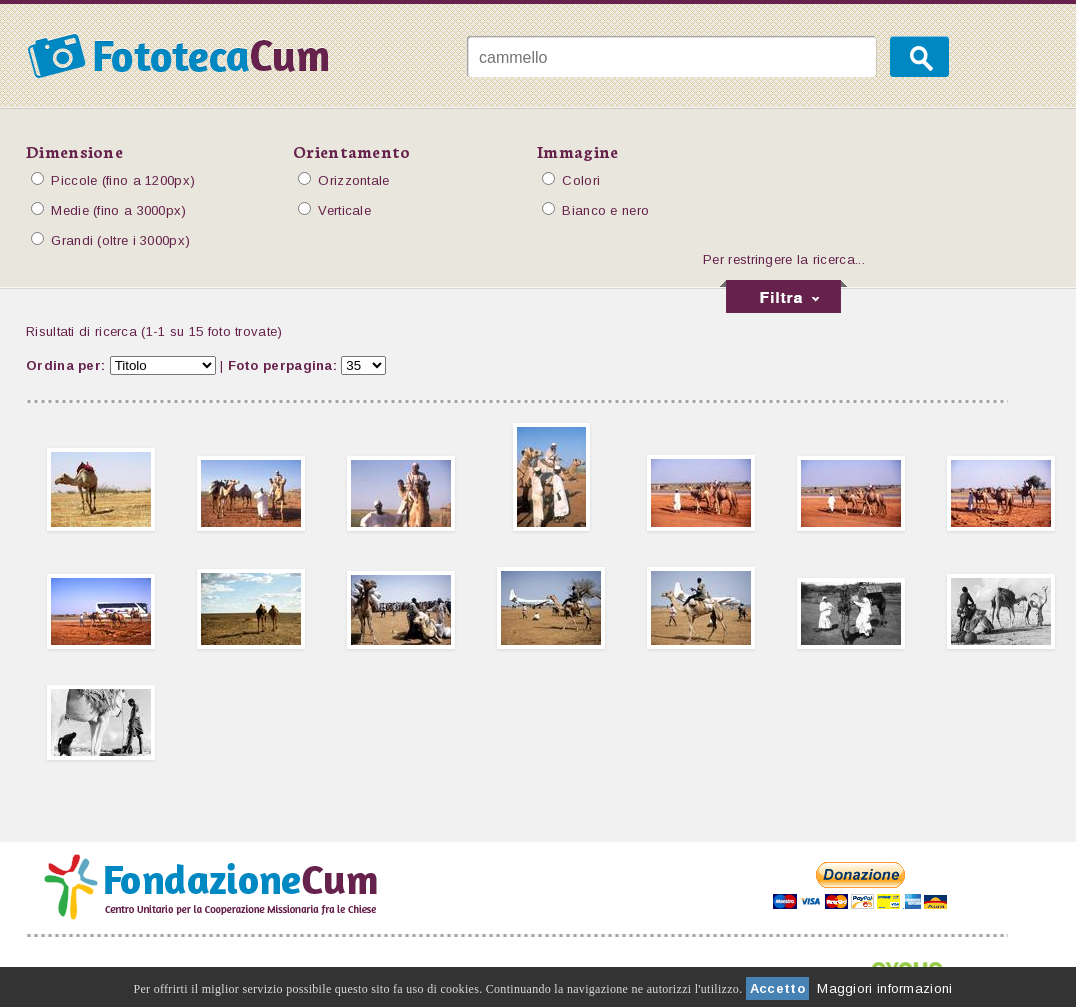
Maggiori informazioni (884, 988)
